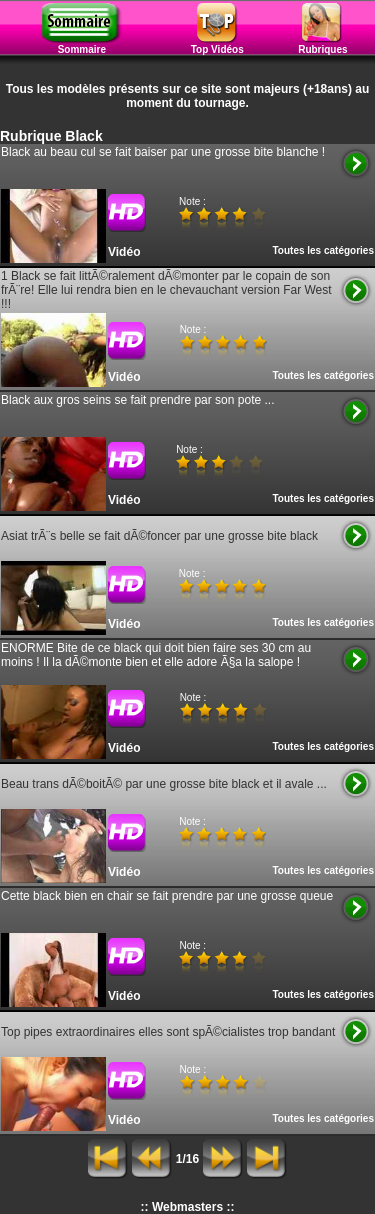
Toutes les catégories (323, 250)
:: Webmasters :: (188, 1207)
